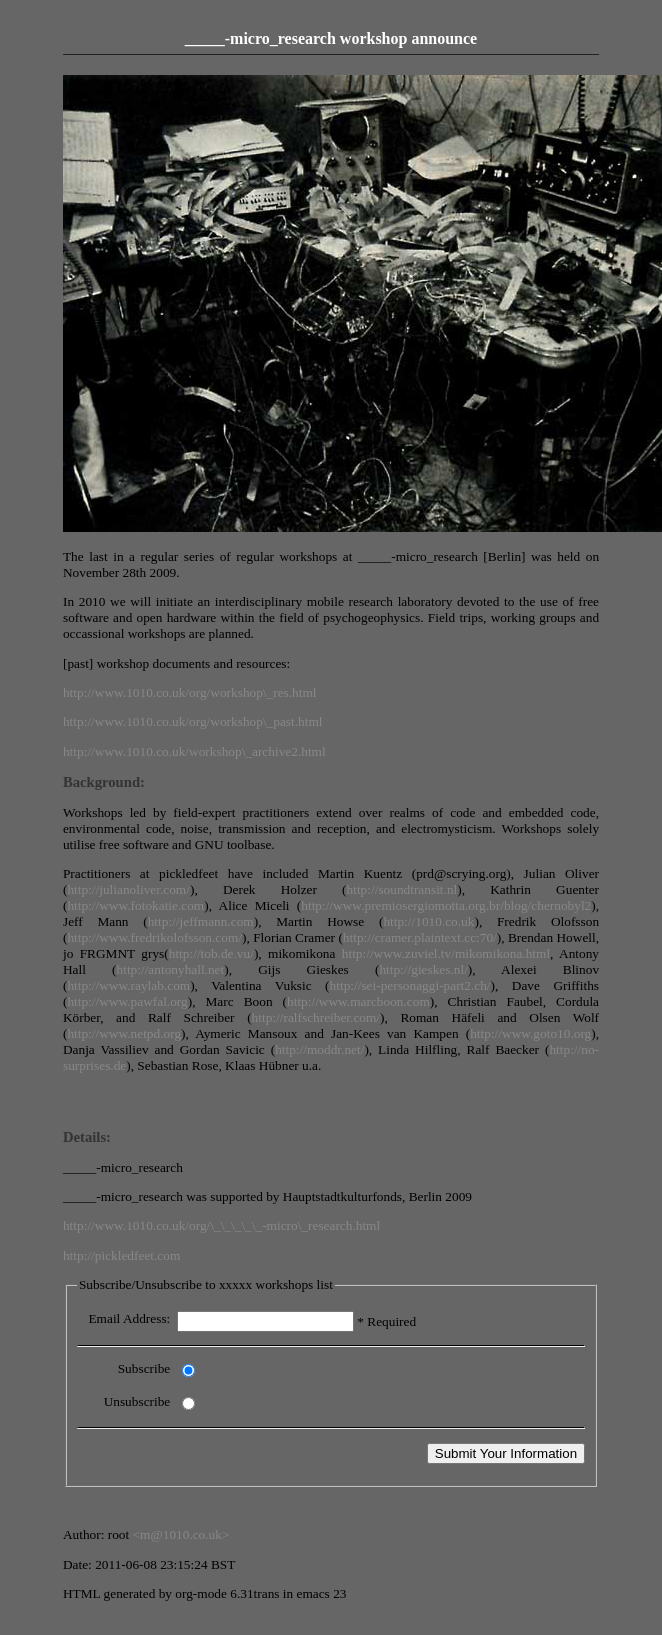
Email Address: (129, 1318)
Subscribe (144, 1368)
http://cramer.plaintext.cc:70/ (420, 937)
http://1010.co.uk (428, 921)
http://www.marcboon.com (358, 1001)
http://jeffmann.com (201, 921)
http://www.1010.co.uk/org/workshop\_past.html (193, 721)
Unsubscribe (137, 1401)
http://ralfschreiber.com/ (316, 1017)
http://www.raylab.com (128, 985)
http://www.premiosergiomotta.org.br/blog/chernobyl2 (446, 905)
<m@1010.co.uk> (181, 1534)
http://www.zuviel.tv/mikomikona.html (446, 953)
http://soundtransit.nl (402, 889)
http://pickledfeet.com (121, 1255)
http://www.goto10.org (530, 1033)
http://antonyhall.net (171, 969)
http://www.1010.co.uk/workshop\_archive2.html (194, 751)
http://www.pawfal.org (127, 1001)
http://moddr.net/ (319, 1049)
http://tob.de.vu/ (211, 953)
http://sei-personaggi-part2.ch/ (410, 985)
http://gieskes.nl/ (423, 969)
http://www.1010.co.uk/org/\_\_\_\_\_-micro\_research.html (221, 1225)
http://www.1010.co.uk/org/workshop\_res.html (190, 692)
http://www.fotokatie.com (135, 905)
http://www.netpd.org (124, 1033)
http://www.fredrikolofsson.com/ (154, 937)
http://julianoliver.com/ (128, 889)
